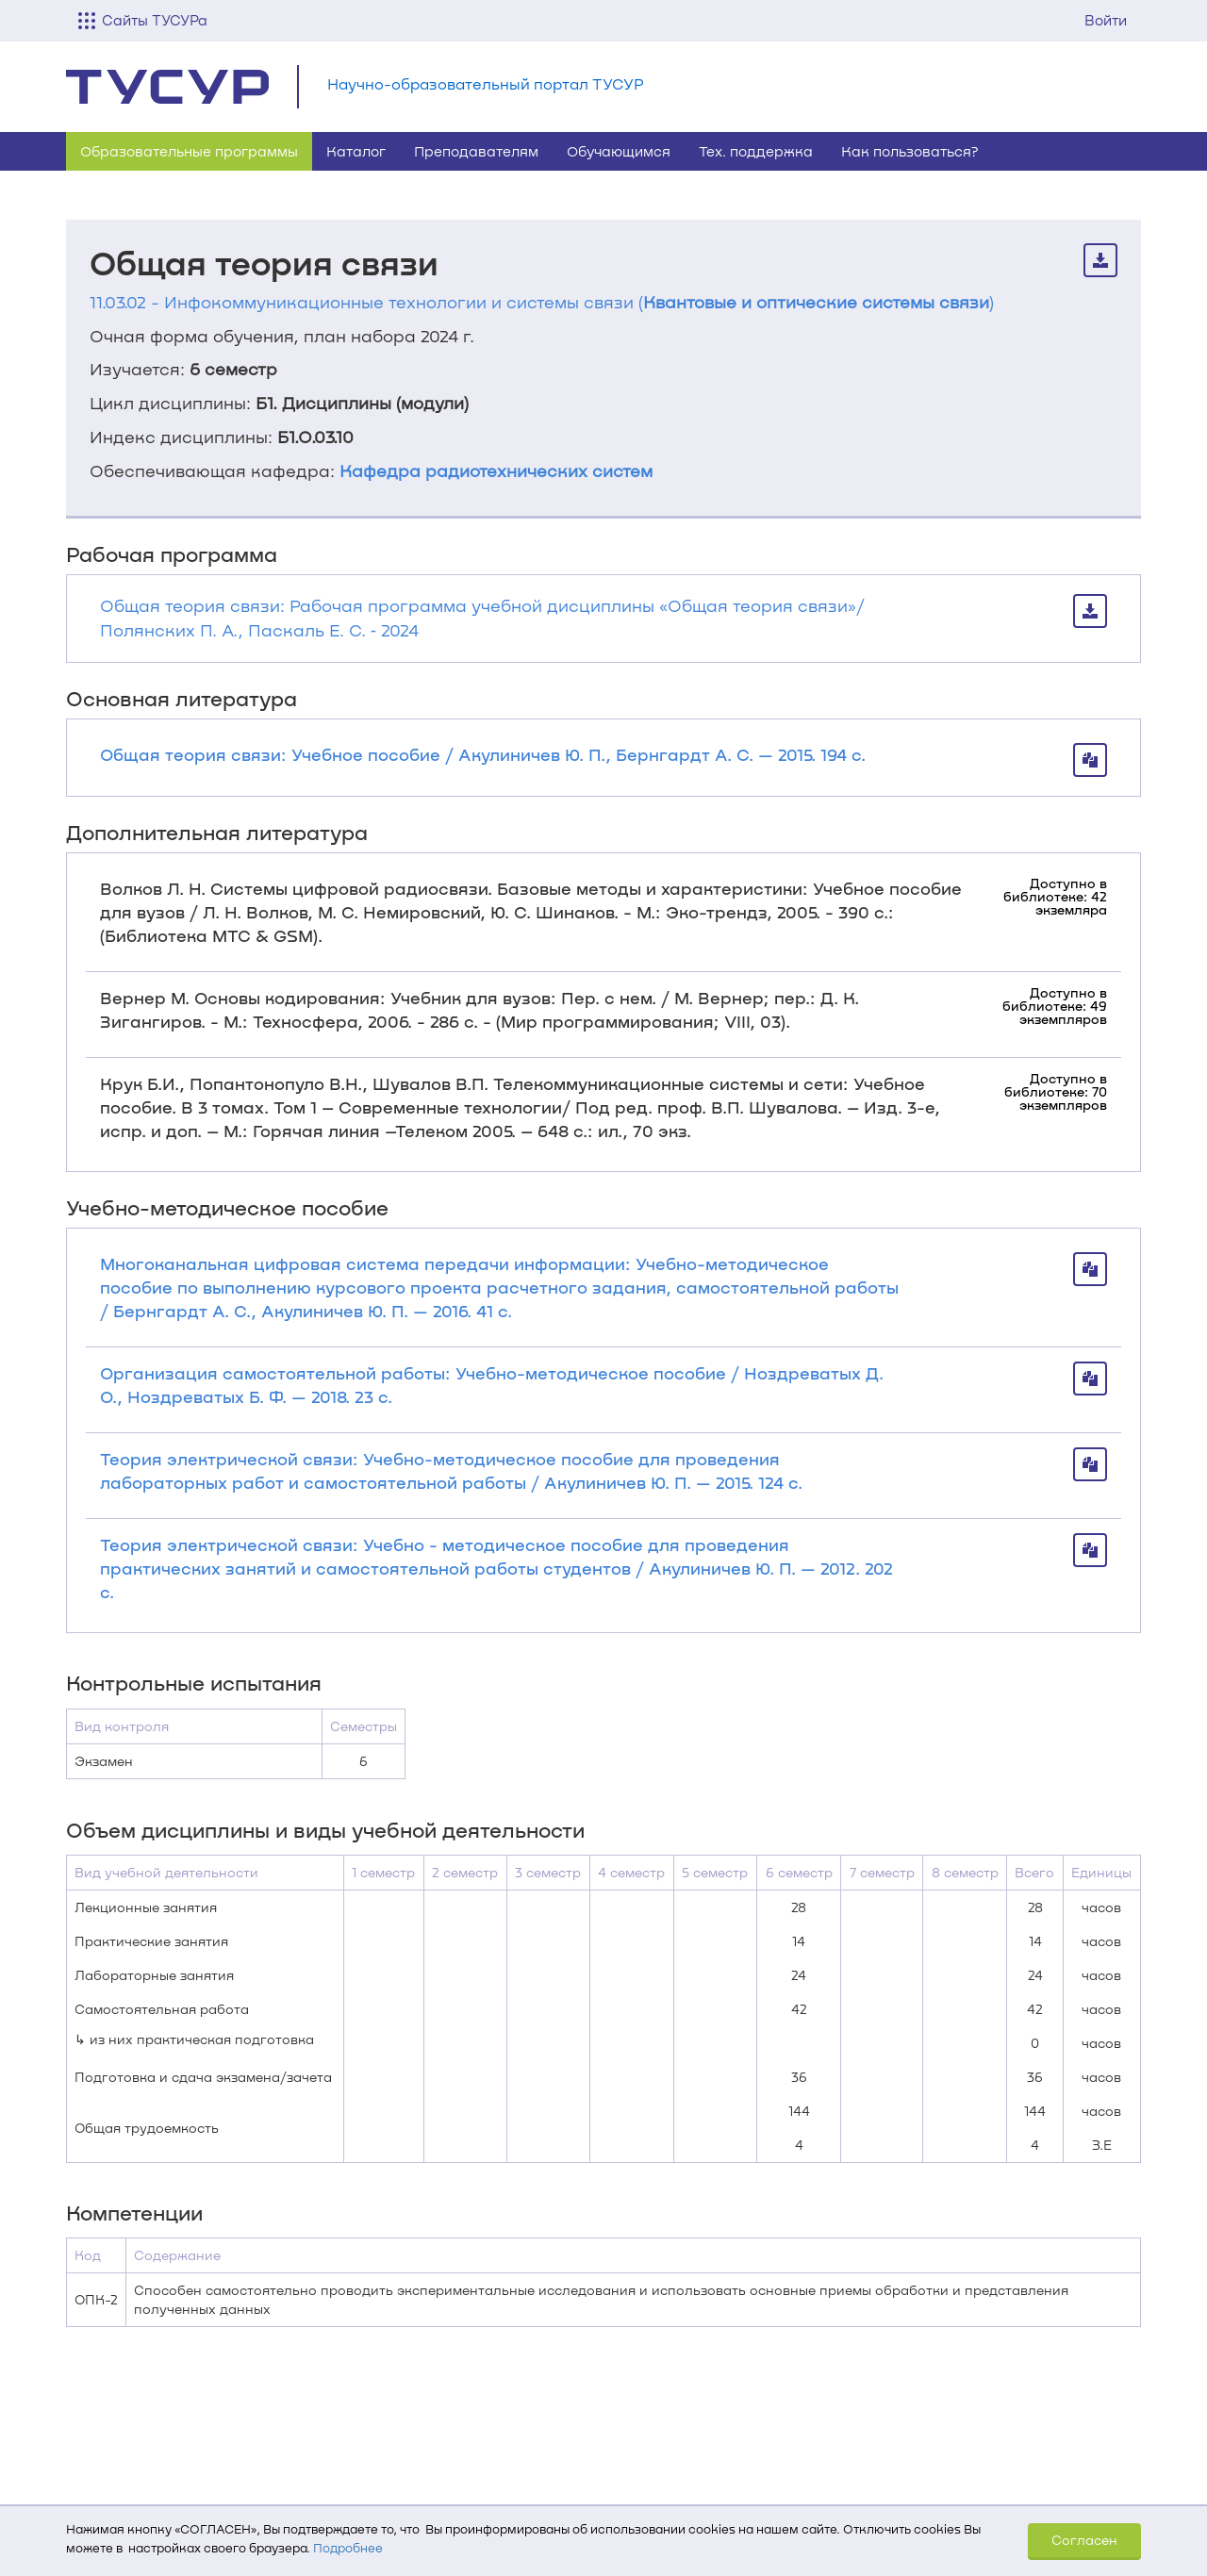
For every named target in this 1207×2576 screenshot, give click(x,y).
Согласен (1084, 2540)
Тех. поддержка (756, 150)
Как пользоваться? (910, 150)
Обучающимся (618, 150)
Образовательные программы (189, 150)
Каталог (356, 150)
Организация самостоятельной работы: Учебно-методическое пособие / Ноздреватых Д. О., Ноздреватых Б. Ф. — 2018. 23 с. (492, 1384)
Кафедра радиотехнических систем (496, 470)
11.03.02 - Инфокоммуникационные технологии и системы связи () (542, 301)
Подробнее (348, 2547)
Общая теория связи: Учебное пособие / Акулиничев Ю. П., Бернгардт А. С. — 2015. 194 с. (483, 754)
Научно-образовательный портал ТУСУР (485, 83)
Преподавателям (476, 150)
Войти (1105, 19)
